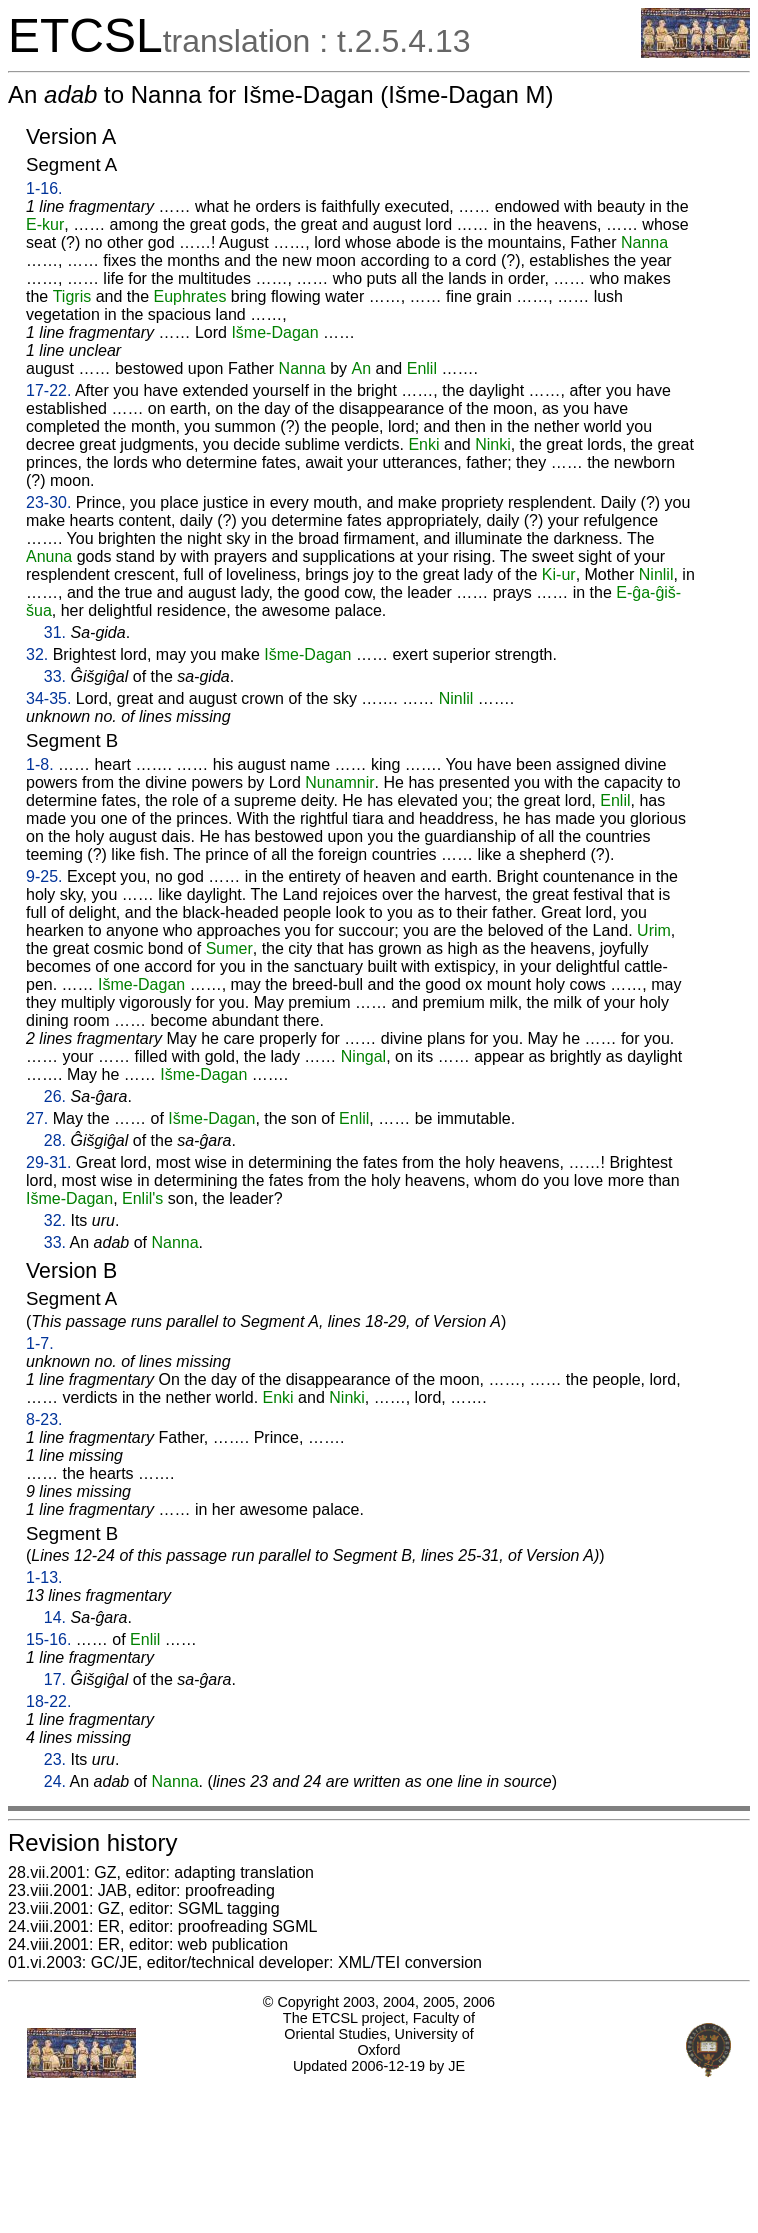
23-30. (48, 502)
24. (55, 1781)
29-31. (48, 1162)
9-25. (44, 876)
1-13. (44, 1577)
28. (55, 1140)
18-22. (48, 1701)
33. (55, 676)
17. (55, 1679)
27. (37, 1118)
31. (55, 632)
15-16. (48, 1639)
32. (37, 654)
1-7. (40, 1343)
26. (55, 1096)
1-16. (44, 188)
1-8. (40, 764)
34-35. (48, 698)
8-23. (44, 1419)
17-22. (48, 390)
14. (55, 1617)
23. (55, 1759)
